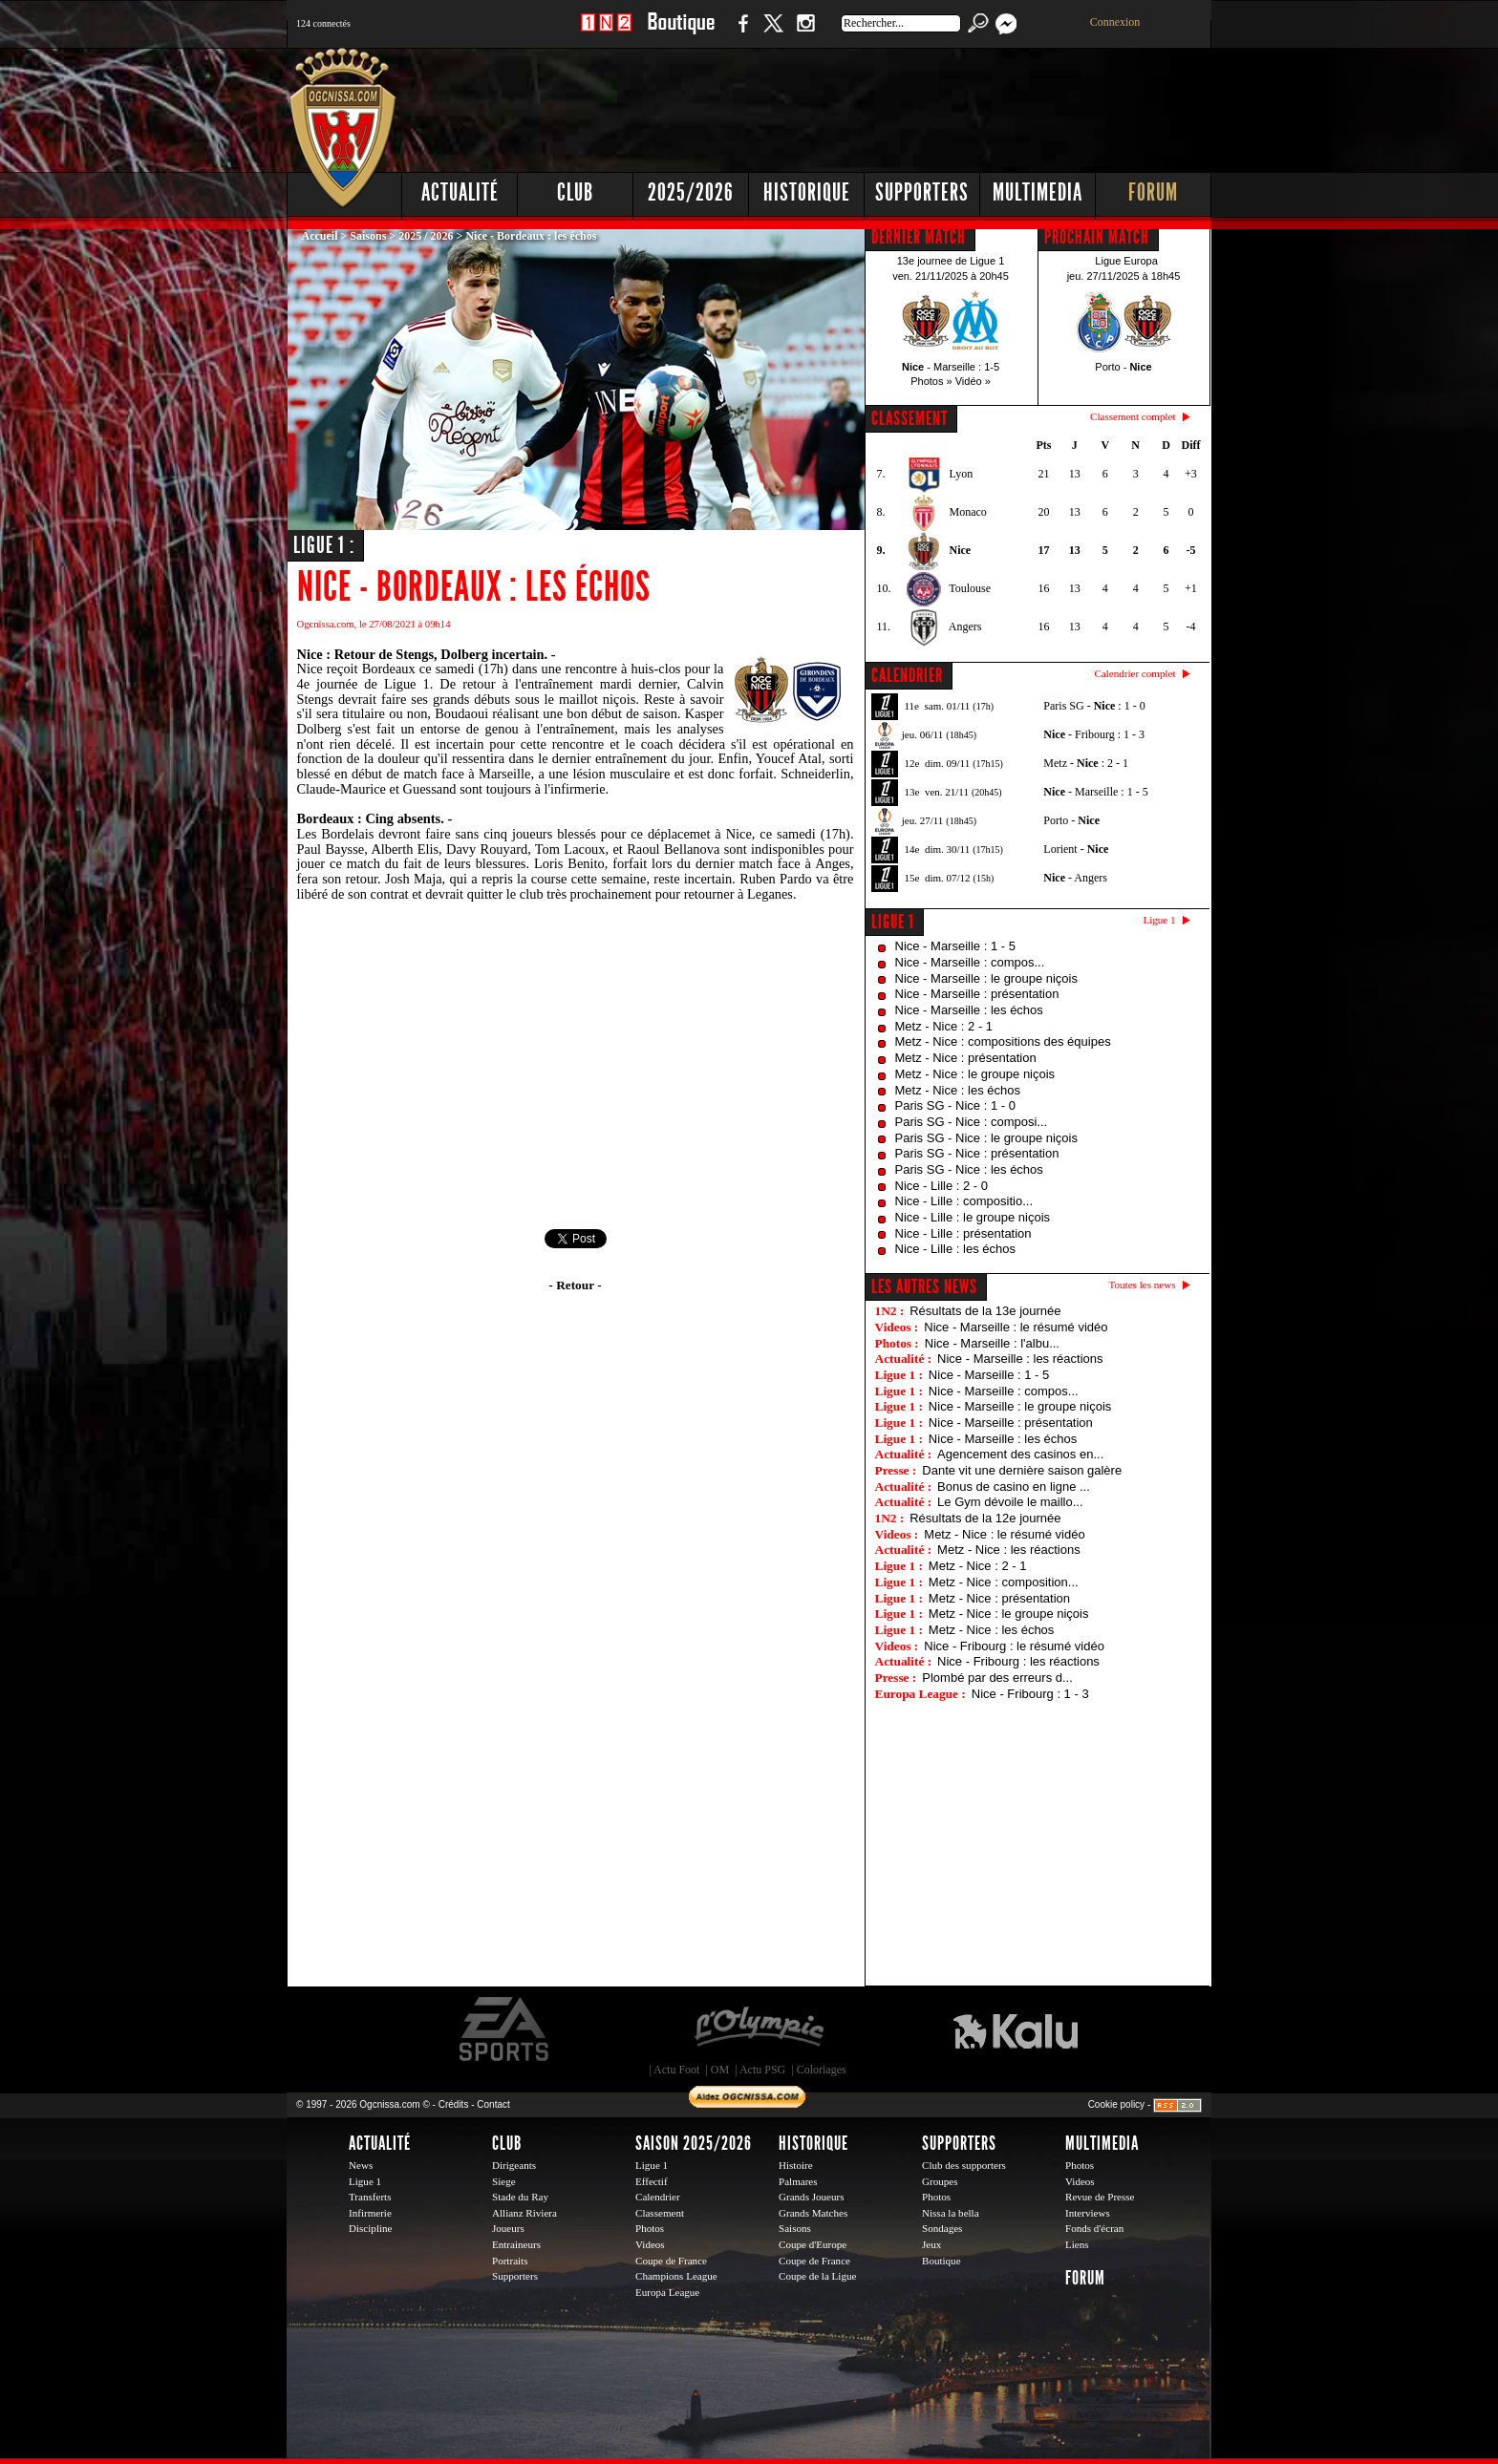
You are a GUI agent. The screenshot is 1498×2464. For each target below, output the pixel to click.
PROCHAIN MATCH (1096, 236)
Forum (1153, 192)
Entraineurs (516, 2244)
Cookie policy (1116, 2104)
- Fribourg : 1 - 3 (1094, 734)
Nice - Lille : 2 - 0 (942, 1186)
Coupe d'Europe (812, 2244)
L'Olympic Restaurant (758, 2029)
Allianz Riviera (524, 2213)
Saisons (368, 236)
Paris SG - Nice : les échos (969, 1169)
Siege (504, 2181)
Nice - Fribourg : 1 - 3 (1030, 1694)
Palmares (798, 2181)
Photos (649, 2228)
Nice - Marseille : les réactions (1019, 1358)
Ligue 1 (892, 921)
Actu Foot (676, 2069)
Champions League (676, 2276)
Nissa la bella (950, 2213)
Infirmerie (370, 2213)
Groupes (939, 2181)
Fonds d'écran (1094, 2228)
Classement (659, 2213)
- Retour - (574, 1285)
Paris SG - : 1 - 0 (1094, 705)
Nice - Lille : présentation (963, 1233)
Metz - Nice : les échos (958, 1090)
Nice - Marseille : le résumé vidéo (1015, 1327)
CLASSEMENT (909, 418)
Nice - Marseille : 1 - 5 (955, 946)
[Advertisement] (864, 105)
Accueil (320, 236)
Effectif (651, 2181)
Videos (650, 2244)
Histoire (796, 2165)
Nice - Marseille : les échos (969, 1010)
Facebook (740, 33)
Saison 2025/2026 (693, 2143)
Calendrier (657, 2196)
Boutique (680, 33)
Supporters (922, 192)
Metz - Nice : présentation (966, 1058)
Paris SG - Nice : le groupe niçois (986, 1138)
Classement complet (1132, 416)
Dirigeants (514, 2165)
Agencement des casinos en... (1020, 1454)
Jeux (931, 2244)
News (361, 2165)
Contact (493, 2104)
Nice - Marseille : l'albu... (992, 1343)
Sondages (942, 2228)
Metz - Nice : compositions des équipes (1003, 1041)
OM (720, 2069)
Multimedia (1037, 192)
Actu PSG (762, 2069)
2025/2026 (691, 192)
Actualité (460, 192)
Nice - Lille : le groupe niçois (973, 1217)
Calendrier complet (1134, 673)
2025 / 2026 (425, 236)
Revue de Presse (1100, 2196)
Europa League (667, 2292)
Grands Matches (813, 2213)
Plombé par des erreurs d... (997, 1677)
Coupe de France (671, 2260)
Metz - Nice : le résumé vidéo (1004, 1534)
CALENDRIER (907, 675)
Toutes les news (1142, 1284)
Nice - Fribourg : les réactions (1018, 1661)
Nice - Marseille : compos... (970, 962)
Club (575, 192)
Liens (1077, 2244)
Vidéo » (973, 381)
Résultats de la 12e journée (985, 1518)
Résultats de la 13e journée (985, 1311)
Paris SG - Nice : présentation (977, 1153)
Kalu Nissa (1015, 2029)
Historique (806, 192)
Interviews (1087, 2213)
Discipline (370, 2228)
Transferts (370, 2196)
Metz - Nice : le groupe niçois (975, 1074)
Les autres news (924, 1286)
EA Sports (505, 2029)
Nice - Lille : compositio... (964, 1201)
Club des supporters (964, 2165)
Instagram (805, 33)
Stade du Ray (520, 2196)
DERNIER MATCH (918, 236)
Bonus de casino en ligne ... (1013, 1486)
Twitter (773, 33)
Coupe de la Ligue (817, 2276)
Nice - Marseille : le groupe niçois (986, 978)
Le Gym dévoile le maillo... (1009, 1502)
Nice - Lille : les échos (955, 1249)
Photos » (931, 381)
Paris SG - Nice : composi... (971, 1122)
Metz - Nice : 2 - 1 (944, 1026)
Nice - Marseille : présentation (977, 994)
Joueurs (508, 2228)
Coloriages (821, 2069)
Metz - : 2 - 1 (1085, 763)
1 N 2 (606, 33)
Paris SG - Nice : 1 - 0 (955, 1105)
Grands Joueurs (812, 2196)
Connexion (1115, 22)
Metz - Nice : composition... (1004, 1582)
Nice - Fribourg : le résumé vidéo (1014, 1646)
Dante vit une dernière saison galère (1022, 1470)
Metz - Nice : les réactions (1009, 1549)
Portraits (510, 2260)
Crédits (454, 2104)
